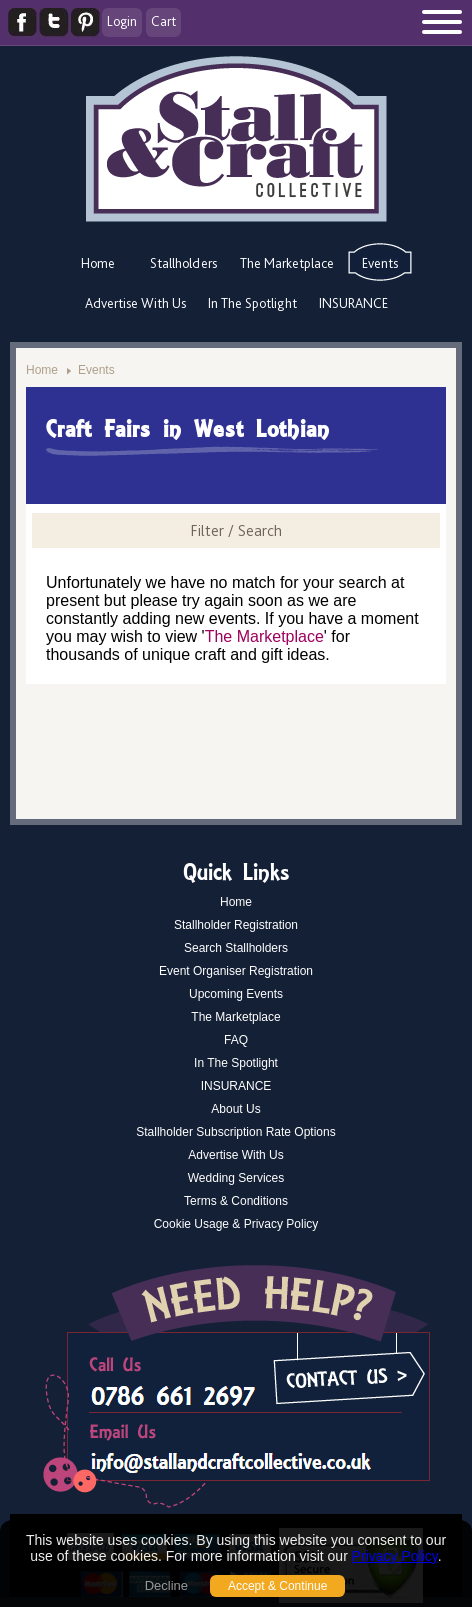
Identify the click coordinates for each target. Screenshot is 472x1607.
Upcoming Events (236, 994)
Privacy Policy (395, 1556)
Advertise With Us (135, 303)
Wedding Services (236, 1178)
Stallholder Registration (236, 925)
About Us (235, 1109)
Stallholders (183, 263)
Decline (166, 1585)
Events (380, 263)
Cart (163, 21)
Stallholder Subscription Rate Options (235, 1132)
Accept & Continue (277, 1586)
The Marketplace (287, 263)
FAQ (236, 1040)
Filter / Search (236, 530)
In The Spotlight (252, 303)
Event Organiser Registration (236, 971)
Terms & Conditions (236, 1201)
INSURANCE (353, 303)
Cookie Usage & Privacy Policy (236, 1224)
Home (98, 263)
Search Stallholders (236, 948)
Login (122, 21)
